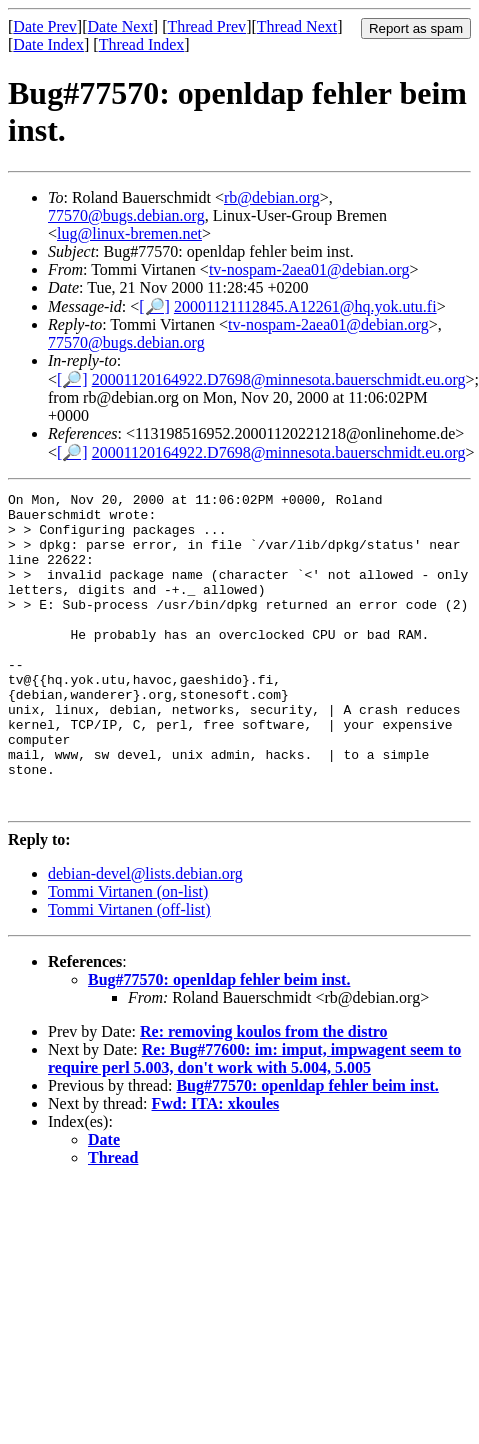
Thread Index (142, 44)
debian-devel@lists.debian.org (145, 936)
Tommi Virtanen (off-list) (129, 972)
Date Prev (45, 26)
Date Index (48, 44)
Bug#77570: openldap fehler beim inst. (219, 1042)
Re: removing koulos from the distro (264, 1094)
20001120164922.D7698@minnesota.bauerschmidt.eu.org (279, 379)
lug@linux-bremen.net (129, 233)
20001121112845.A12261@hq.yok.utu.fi (305, 306)
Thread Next (297, 26)
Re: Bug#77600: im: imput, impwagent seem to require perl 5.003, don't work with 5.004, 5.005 (254, 1121)
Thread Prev (206, 26)
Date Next (120, 26)
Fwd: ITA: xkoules (216, 1166)
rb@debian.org (272, 197)
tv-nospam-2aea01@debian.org (309, 269)
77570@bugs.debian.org (126, 215)
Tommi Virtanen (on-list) (128, 954)
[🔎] (154, 306)
